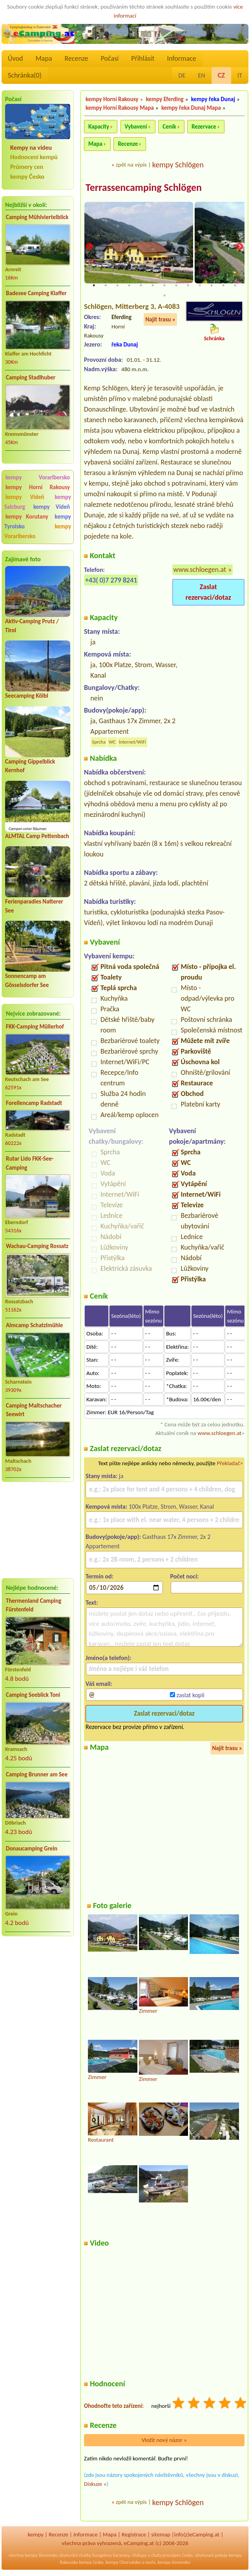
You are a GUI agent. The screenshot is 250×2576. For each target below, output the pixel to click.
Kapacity (98, 126)
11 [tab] (211, 286)
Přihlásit (142, 58)
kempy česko (91, 2563)
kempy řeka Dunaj (213, 99)
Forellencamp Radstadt (34, 1103)
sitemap (160, 2535)
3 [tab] (117, 286)
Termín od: (99, 1577)
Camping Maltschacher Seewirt (34, 1410)
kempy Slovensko (41, 2556)
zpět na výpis (131, 164)
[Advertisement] (38, 1530)
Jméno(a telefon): (108, 1658)
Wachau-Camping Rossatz (37, 1246)
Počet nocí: (184, 1577)
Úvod (15, 58)
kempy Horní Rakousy (37, 487)
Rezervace (204, 126)
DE (181, 75)
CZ (221, 75)
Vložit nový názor (164, 2441)
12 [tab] (223, 286)
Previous (89, 247)
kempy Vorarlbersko (37, 477)
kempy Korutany (26, 516)
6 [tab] (153, 286)
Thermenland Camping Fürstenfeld (33, 1605)
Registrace (134, 2535)
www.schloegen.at (199, 570)
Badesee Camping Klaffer (36, 293)
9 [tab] (188, 286)
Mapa (43, 58)
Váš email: (99, 1684)
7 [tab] (164, 286)
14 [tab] (164, 296)
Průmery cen (26, 167)
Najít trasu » (160, 320)
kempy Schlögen (178, 164)
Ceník (169, 126)
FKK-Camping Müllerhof (35, 1026)
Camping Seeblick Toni (33, 1694)
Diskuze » (95, 2484)
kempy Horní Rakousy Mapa (120, 107)
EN (201, 75)
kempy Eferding (165, 99)
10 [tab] (200, 286)
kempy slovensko (174, 2563)
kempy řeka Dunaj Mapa (191, 107)
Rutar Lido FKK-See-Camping (30, 1163)
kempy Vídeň (24, 497)
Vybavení (136, 126)
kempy (36, 2535)
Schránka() (25, 75)
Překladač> (230, 1464)
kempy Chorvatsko (123, 2563)
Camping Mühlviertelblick (37, 217)
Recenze (76, 58)
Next (239, 247)
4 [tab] (129, 286)
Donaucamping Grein (31, 1848)
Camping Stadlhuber (30, 377)
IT (239, 75)
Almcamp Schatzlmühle (34, 1325)
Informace (181, 58)
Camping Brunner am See (37, 1774)
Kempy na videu (31, 147)
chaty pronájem (166, 2556)
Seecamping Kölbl (26, 695)
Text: (92, 1603)
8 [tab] (176, 286)
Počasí (110, 58)
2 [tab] (105, 286)
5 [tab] (141, 286)
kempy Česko (27, 176)
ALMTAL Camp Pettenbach (37, 836)
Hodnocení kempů (34, 157)
